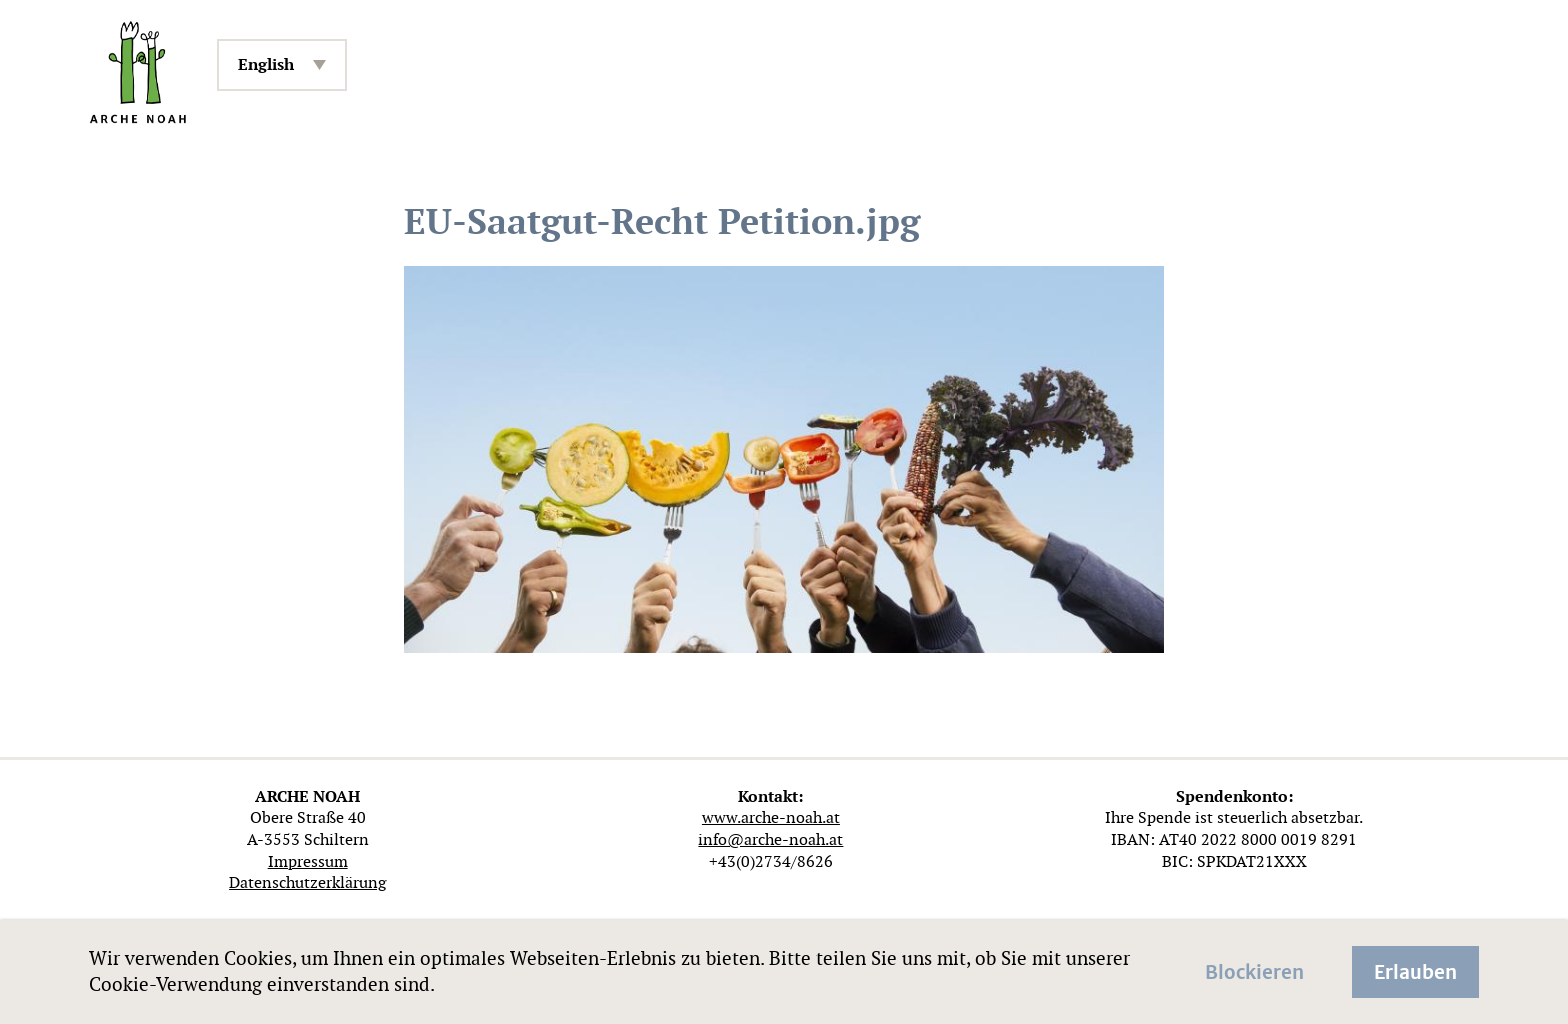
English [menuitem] (266, 64)
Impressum (308, 861)
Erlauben (1415, 970)
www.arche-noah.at (771, 817)
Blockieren (1254, 970)
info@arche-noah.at (770, 839)
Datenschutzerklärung (307, 882)
